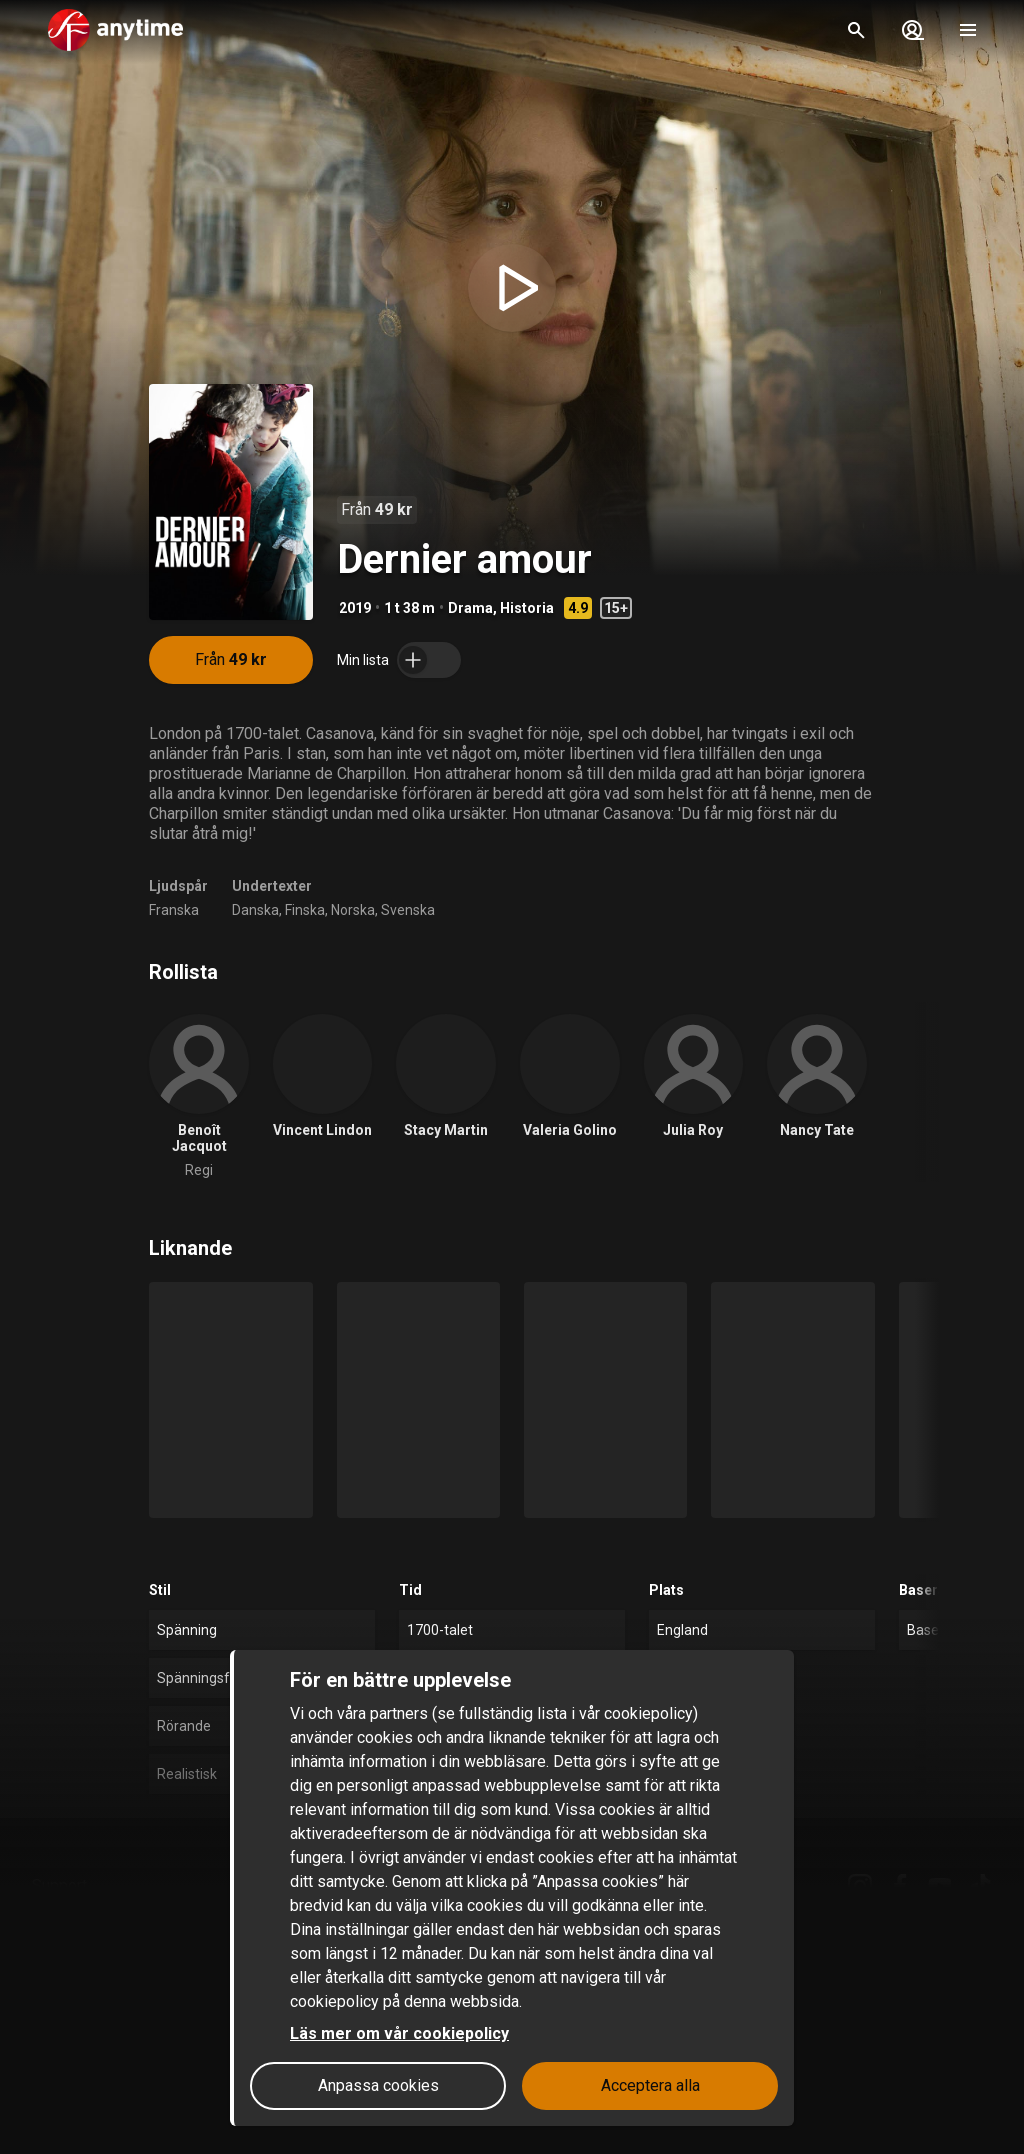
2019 (355, 608)
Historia (527, 608)
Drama (470, 608)
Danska (255, 910)
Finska (305, 910)
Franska (174, 910)
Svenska (408, 910)
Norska (353, 910)
